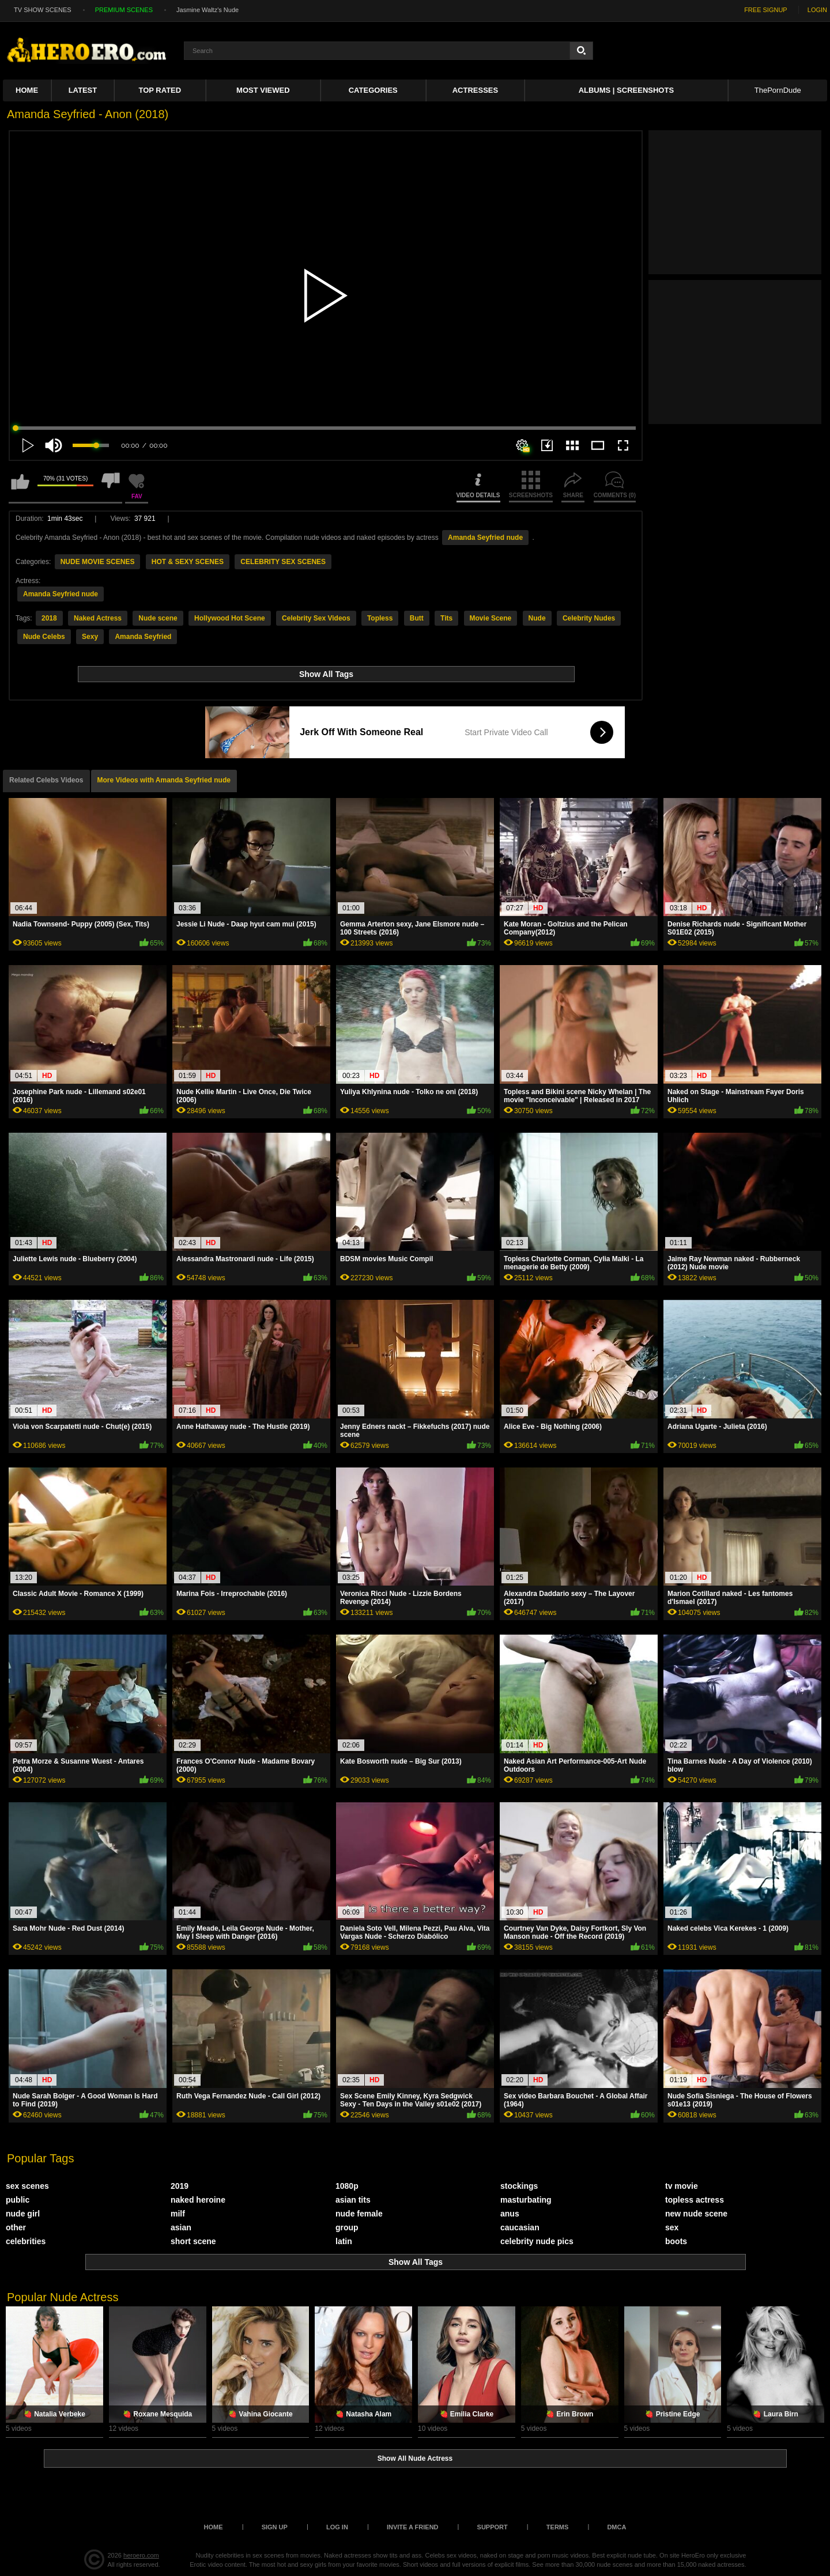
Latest (83, 90)
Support (492, 2527)
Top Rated (160, 90)
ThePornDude (777, 90)
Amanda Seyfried (143, 637)
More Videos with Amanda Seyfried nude (164, 780)
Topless (380, 618)
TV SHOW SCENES (42, 9)
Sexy (90, 637)
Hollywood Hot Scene (229, 618)
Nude (537, 618)
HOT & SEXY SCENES (188, 562)
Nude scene (157, 618)
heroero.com (141, 2555)
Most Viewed (262, 90)
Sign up (275, 2527)
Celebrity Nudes (589, 618)
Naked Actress (98, 618)
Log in (337, 2527)
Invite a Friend (413, 2527)
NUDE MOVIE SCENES (98, 562)
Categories (373, 90)
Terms (557, 2527)
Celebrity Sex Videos (316, 618)
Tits (446, 618)
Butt (417, 618)
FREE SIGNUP (765, 9)
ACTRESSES (475, 90)
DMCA (616, 2527)
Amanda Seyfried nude (485, 538)
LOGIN (817, 9)
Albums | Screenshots (626, 90)
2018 (49, 618)
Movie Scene (491, 618)
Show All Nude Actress (415, 2458)
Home (27, 90)
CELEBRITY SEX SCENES (283, 562)
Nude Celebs (44, 637)
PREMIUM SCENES (124, 9)
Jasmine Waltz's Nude (207, 9)
